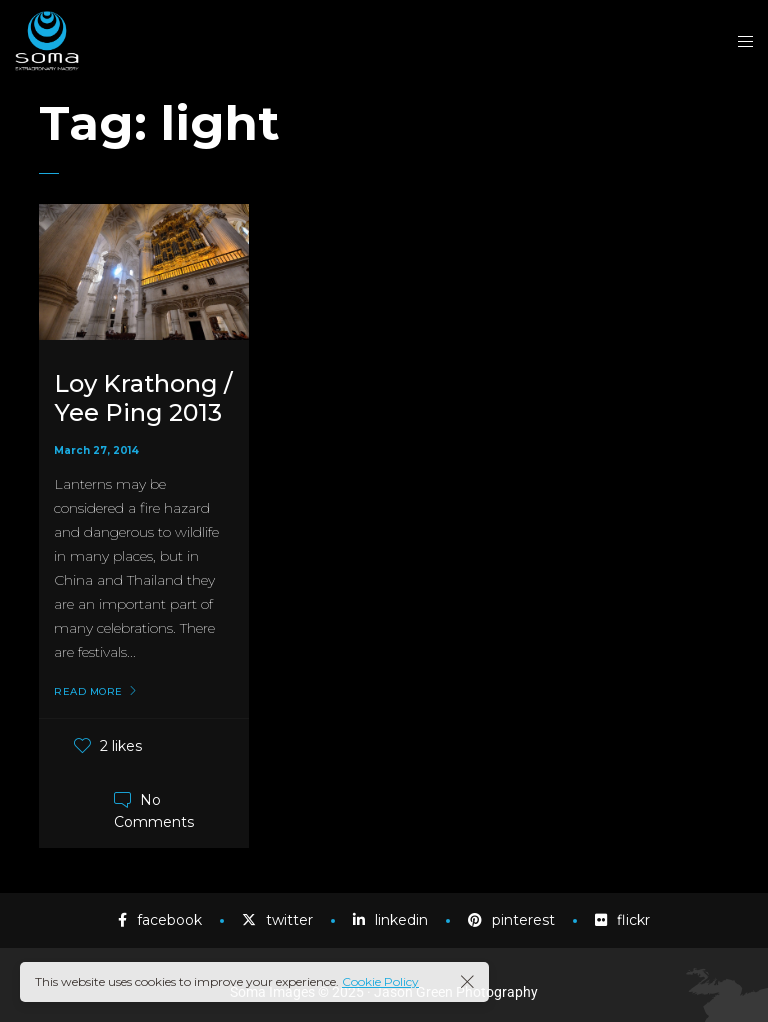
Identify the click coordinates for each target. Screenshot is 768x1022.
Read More (88, 692)
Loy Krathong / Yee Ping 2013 (143, 398)
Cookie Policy (380, 981)
